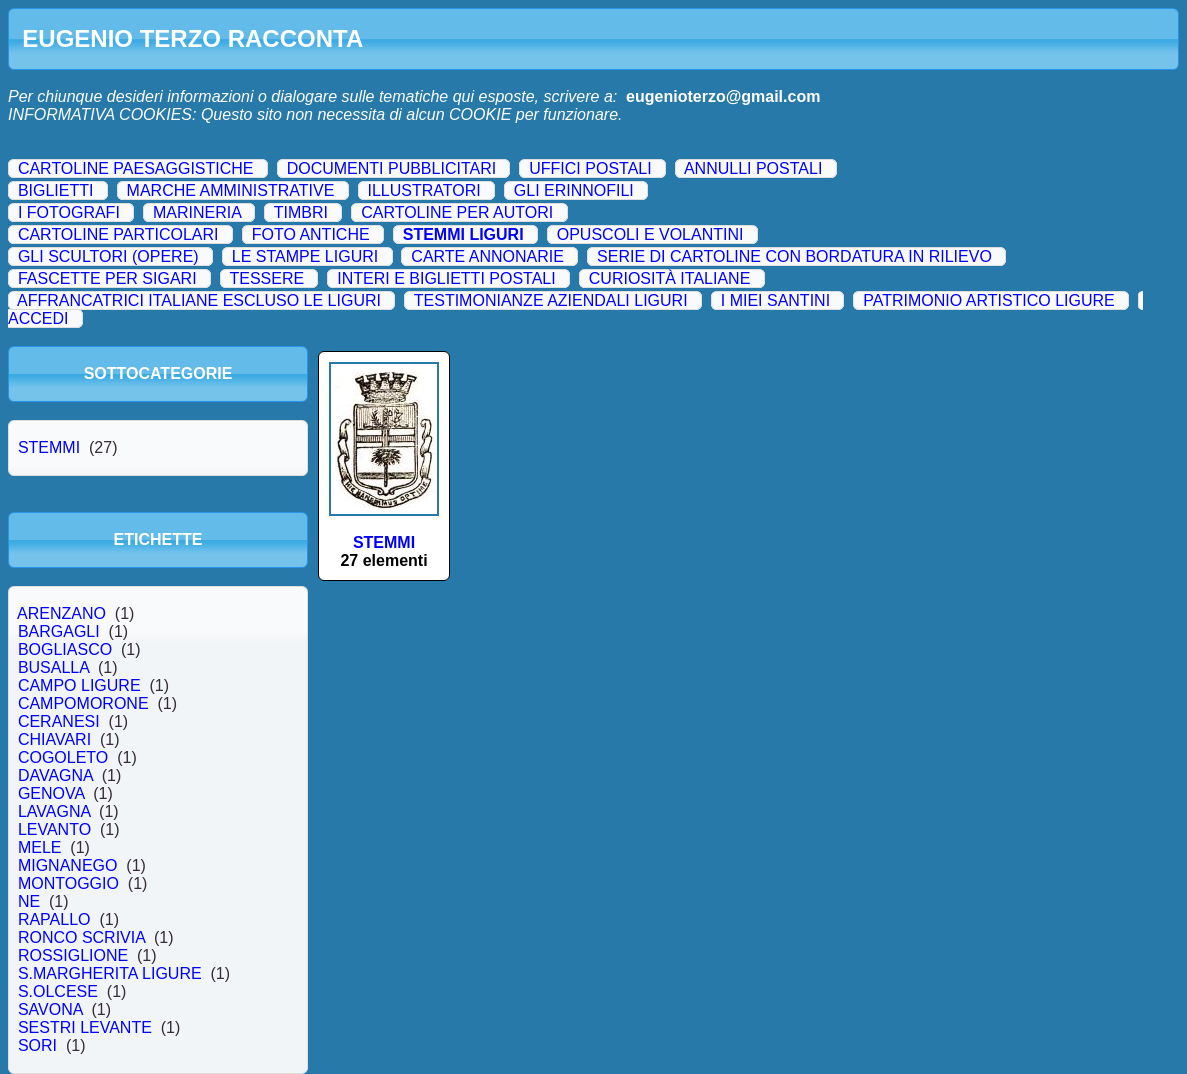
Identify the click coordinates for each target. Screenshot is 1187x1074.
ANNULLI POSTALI (753, 168)
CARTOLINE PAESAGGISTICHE (136, 168)
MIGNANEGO (67, 865)
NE (29, 901)
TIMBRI (301, 212)
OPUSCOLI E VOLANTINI (650, 234)
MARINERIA (197, 212)
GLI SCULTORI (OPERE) (108, 256)
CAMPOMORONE (83, 703)
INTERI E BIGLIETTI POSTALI (446, 278)
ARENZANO (62, 613)
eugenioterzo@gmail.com (723, 96)
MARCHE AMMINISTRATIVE (231, 190)
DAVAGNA (55, 775)
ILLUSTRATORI (423, 190)
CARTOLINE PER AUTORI (457, 212)
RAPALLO (54, 919)
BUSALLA (53, 667)
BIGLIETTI (56, 190)
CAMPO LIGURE (79, 685)
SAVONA (50, 1009)
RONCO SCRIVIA (81, 937)
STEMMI (49, 447)
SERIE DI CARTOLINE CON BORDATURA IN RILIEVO (794, 256)
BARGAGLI (59, 631)
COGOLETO (63, 757)
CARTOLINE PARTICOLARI (118, 234)
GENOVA (51, 793)
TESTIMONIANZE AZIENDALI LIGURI (551, 300)
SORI (37, 1045)
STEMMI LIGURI (463, 234)
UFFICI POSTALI (590, 168)
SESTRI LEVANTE (85, 1027)
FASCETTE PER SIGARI (107, 278)
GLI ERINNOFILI (574, 190)
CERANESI (59, 721)
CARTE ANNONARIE (487, 256)
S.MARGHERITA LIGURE (110, 973)
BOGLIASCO (65, 649)
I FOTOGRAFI (69, 212)
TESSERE (266, 278)
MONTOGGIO (68, 883)
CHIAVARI (54, 739)
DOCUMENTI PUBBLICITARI (392, 168)
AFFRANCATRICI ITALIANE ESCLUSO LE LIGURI (199, 300)
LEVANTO (54, 829)
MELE (39, 847)
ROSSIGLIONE (73, 955)
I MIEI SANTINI (775, 300)
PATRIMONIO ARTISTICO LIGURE (989, 300)
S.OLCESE (58, 991)
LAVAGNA (54, 811)
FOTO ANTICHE (311, 234)
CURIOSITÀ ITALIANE (670, 278)
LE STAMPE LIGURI (305, 256)
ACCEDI (38, 318)
